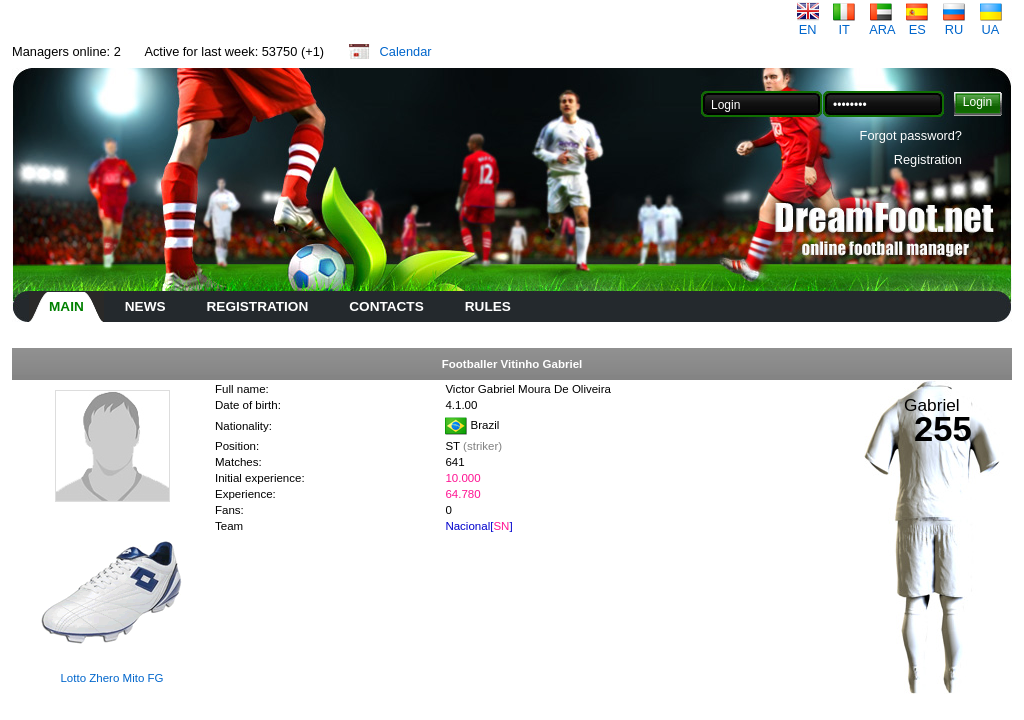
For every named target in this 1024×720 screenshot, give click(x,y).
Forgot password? (911, 135)
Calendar (406, 51)
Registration (928, 159)
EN (808, 23)
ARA (882, 23)
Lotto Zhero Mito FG (111, 678)
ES (917, 23)
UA (991, 23)
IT (844, 23)
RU (954, 23)
